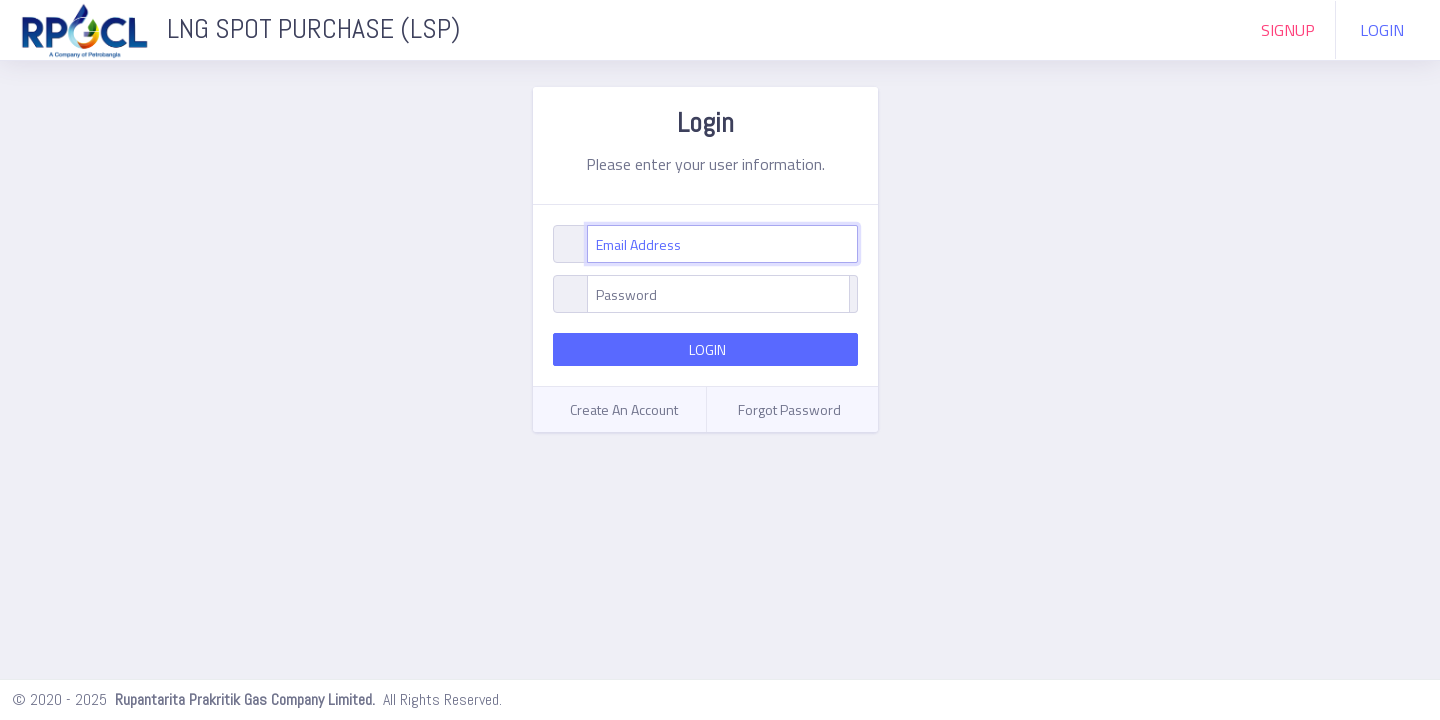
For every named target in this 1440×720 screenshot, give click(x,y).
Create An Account (624, 409)
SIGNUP (1288, 30)
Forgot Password (789, 409)
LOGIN (1382, 30)
